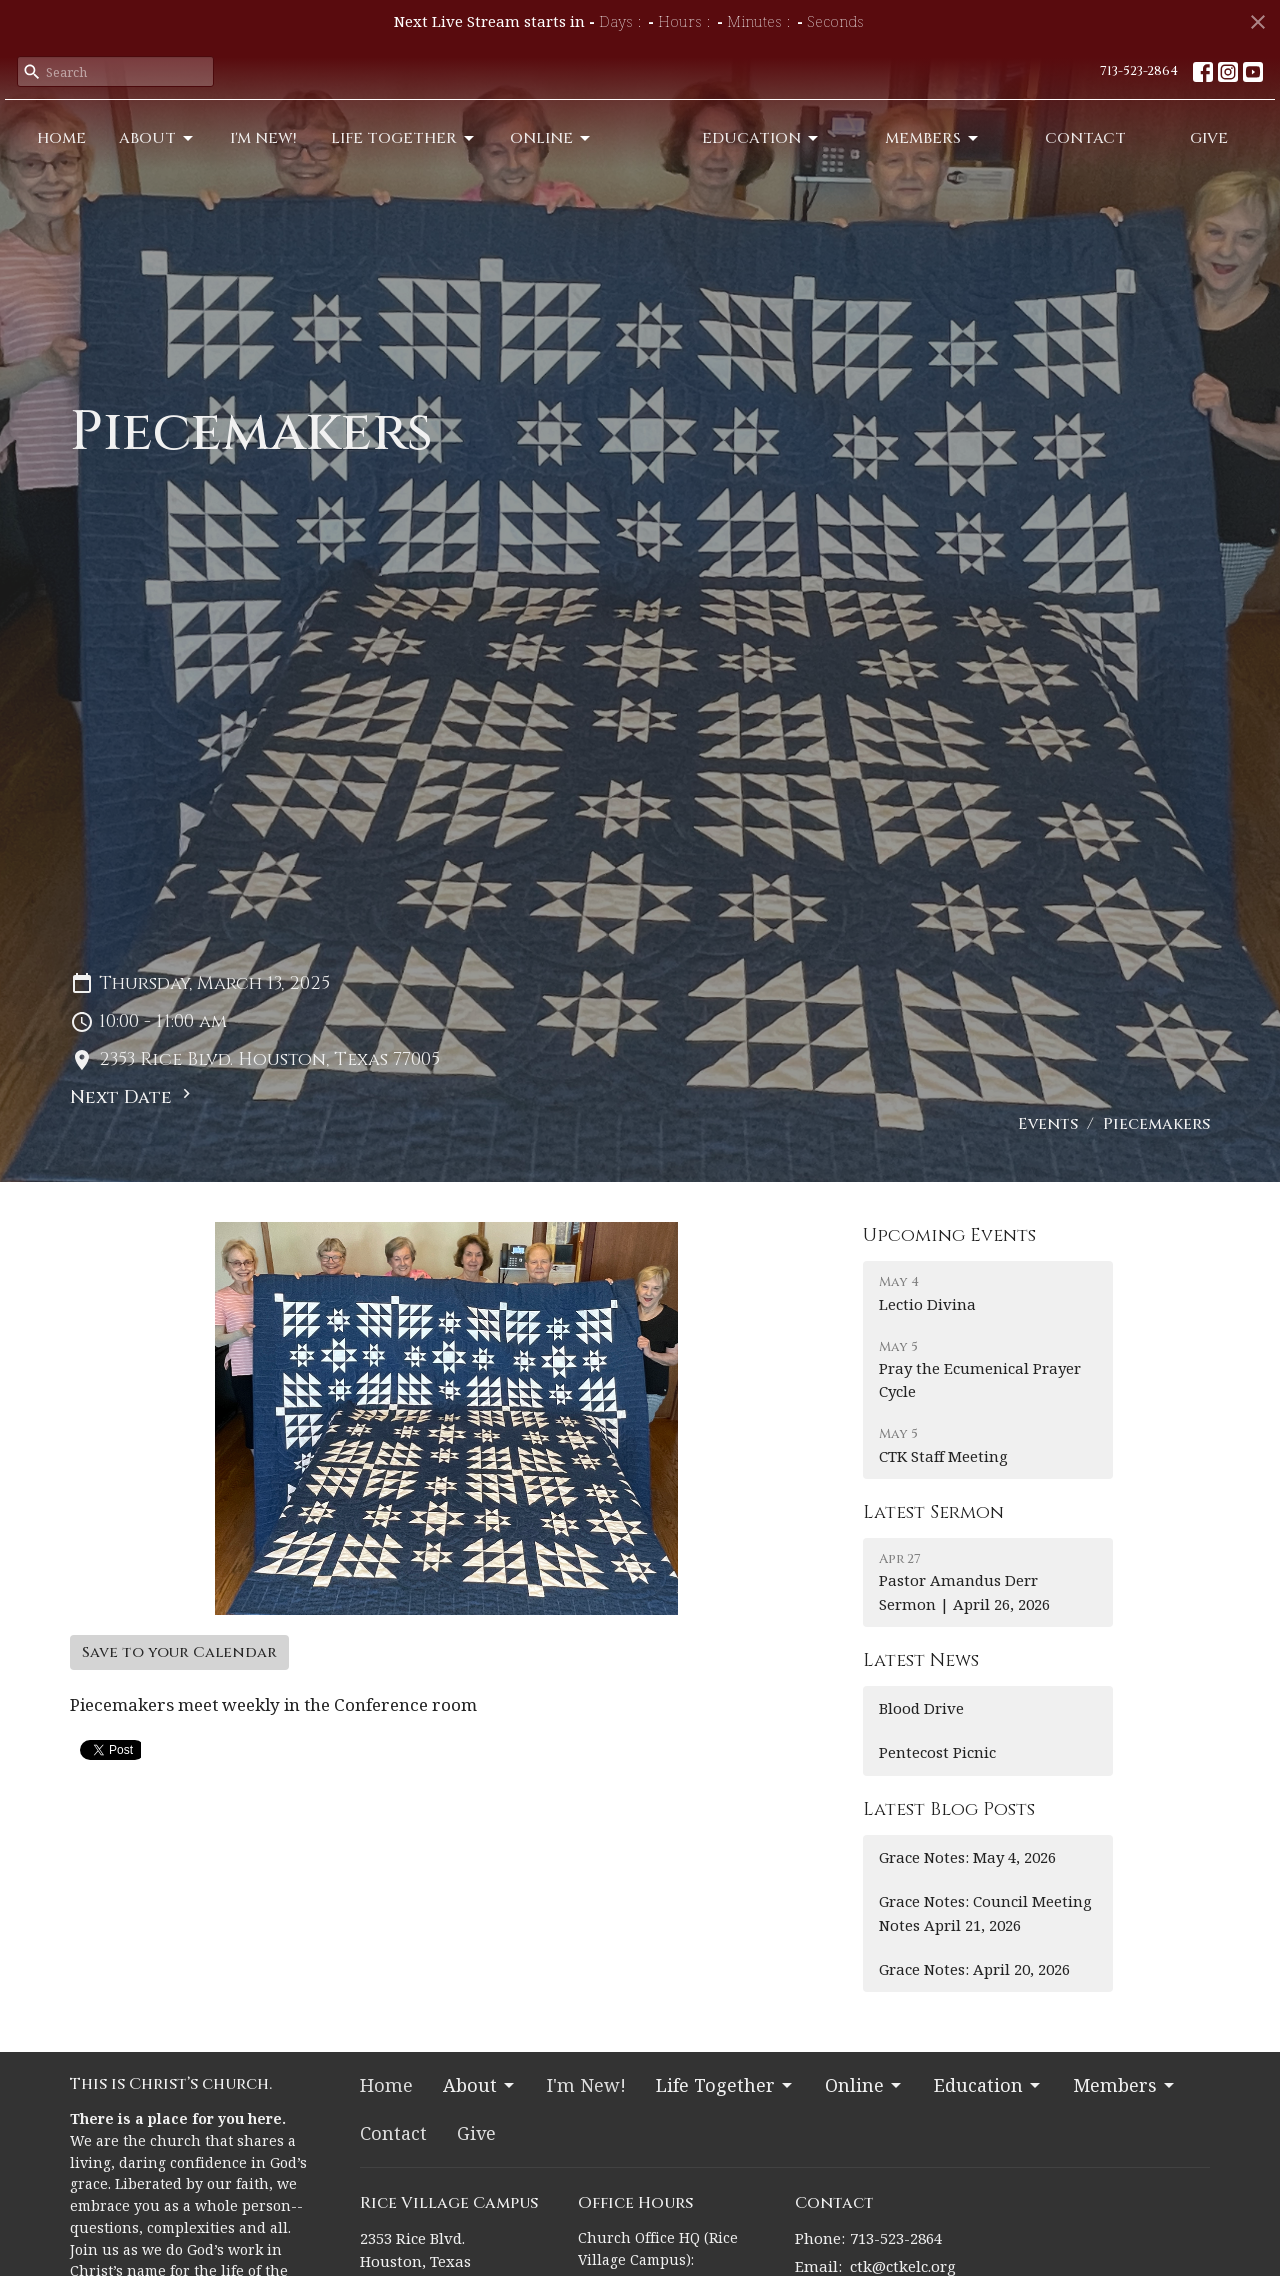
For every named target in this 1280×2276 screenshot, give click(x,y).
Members (983, 154)
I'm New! (223, 154)
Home (53, 154)
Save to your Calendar (179, 1652)
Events (1048, 1124)
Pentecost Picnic (937, 1752)
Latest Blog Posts (949, 1809)
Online (479, 154)
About (133, 154)
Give (1219, 154)
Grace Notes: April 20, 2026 (974, 1969)
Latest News (921, 1660)
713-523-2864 (1139, 71)
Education (832, 154)
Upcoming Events (949, 1235)
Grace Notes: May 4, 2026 (967, 1857)
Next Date (133, 1097)
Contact (1115, 154)
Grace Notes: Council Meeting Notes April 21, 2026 (985, 1912)
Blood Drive (921, 1708)
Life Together (347, 154)
